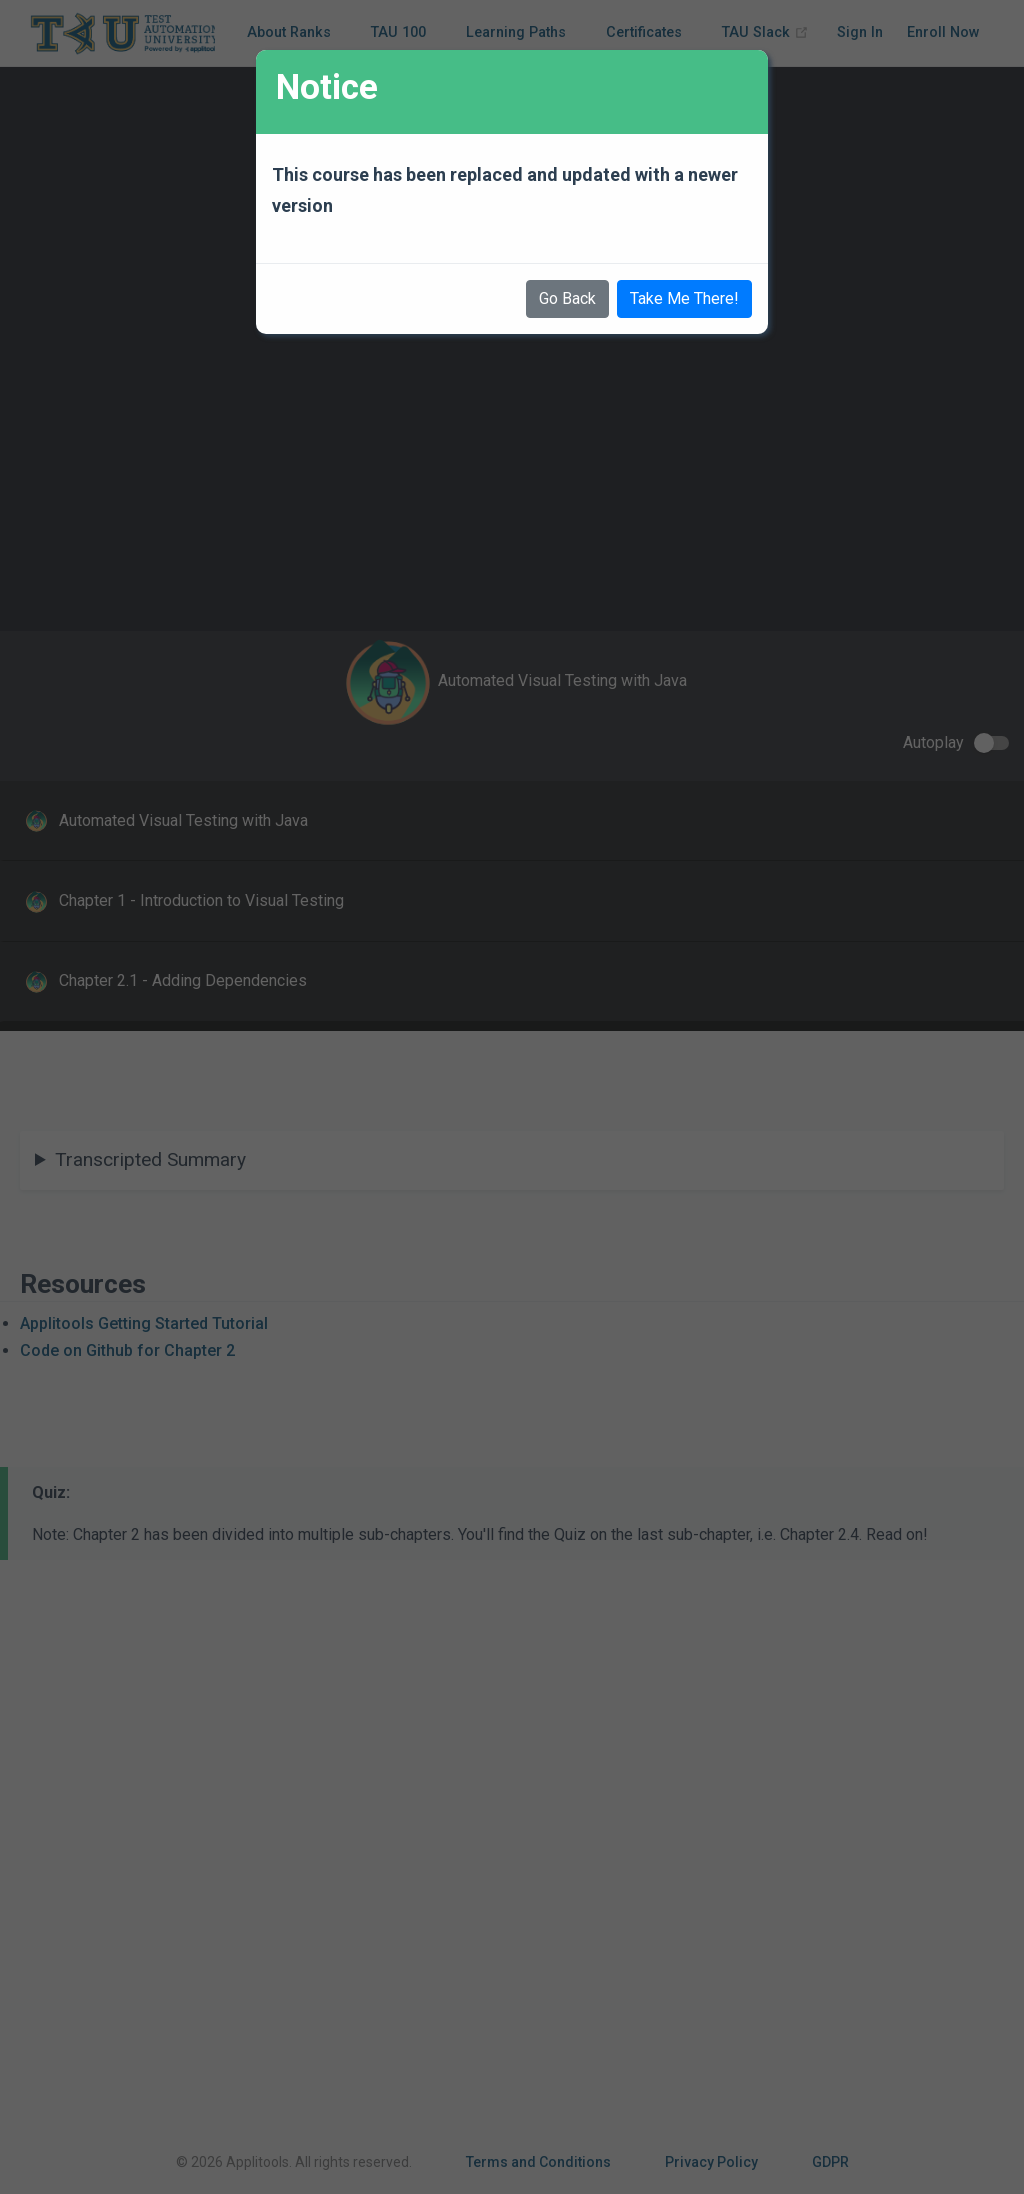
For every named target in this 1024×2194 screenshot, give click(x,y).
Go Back (567, 298)
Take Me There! (684, 298)
